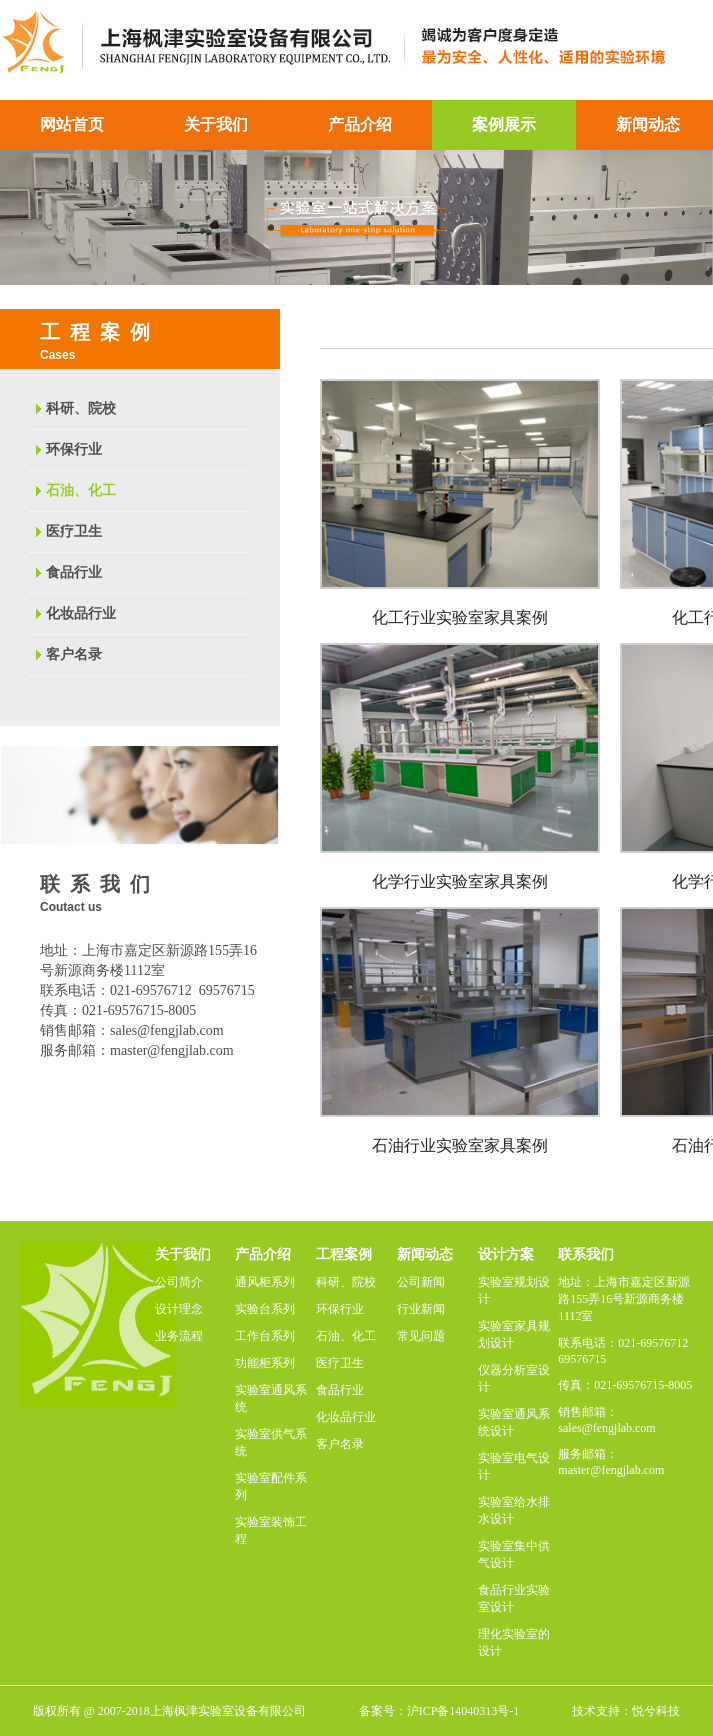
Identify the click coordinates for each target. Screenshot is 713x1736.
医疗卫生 (74, 531)
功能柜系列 (265, 1363)
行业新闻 (421, 1309)
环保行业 (74, 449)
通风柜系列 (265, 1282)
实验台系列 (265, 1309)
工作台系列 (265, 1336)
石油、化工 (81, 490)
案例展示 (504, 124)
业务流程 (179, 1336)
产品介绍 (360, 124)
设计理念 (179, 1309)
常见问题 (421, 1336)
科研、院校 (81, 408)
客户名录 (74, 654)
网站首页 (72, 124)
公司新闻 (421, 1282)
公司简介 (179, 1282)
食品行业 (74, 572)
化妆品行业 (81, 613)
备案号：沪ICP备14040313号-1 (439, 1711)
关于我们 (216, 124)
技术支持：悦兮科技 (626, 1711)
